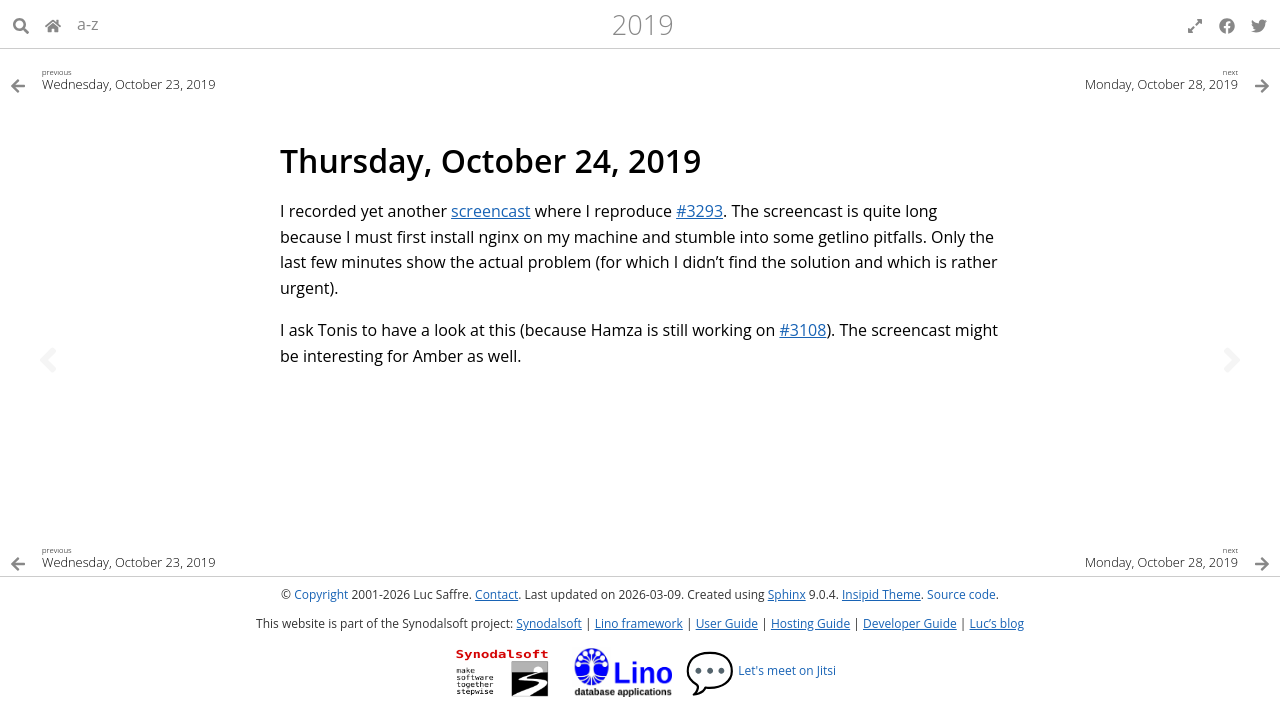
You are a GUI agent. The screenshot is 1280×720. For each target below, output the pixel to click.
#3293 (699, 211)
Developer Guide (910, 623)
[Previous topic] (48, 360)
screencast (491, 211)
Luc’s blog (997, 623)
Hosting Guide (810, 623)
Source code (961, 594)
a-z (88, 24)
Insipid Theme (881, 594)
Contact (496, 594)
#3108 (802, 330)
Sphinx (787, 594)
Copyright (321, 594)
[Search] (21, 24)
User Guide (727, 623)
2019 (643, 24)
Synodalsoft (548, 623)
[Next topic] (1232, 360)
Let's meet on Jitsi (760, 670)
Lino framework (639, 623)
